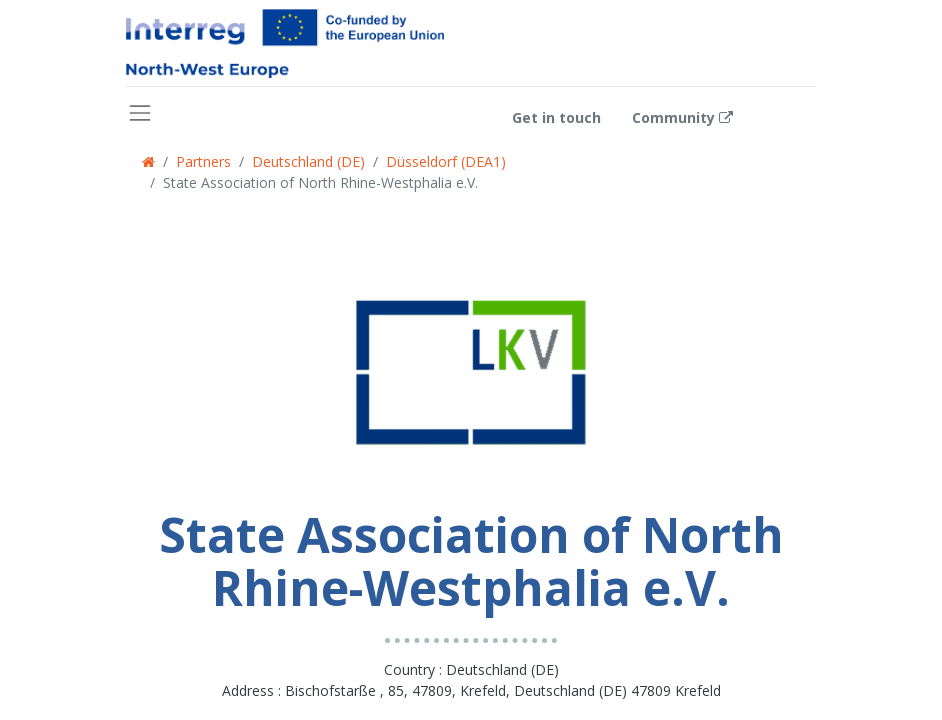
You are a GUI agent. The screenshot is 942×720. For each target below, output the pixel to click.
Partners (203, 161)
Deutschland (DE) (308, 161)
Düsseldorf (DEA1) (446, 161)
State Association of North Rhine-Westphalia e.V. (320, 182)
